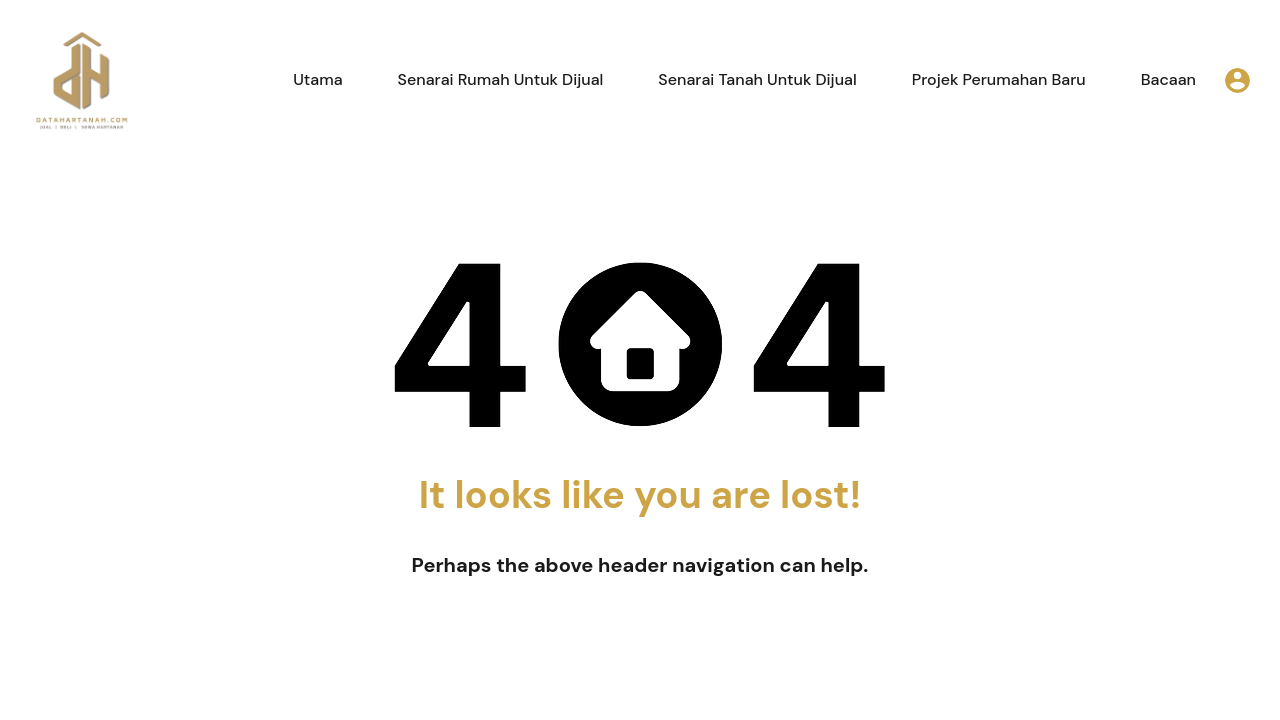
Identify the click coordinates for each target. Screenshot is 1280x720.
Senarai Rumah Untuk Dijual (501, 79)
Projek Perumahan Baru (999, 79)
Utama (317, 79)
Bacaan (1168, 79)
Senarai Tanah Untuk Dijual (757, 79)
